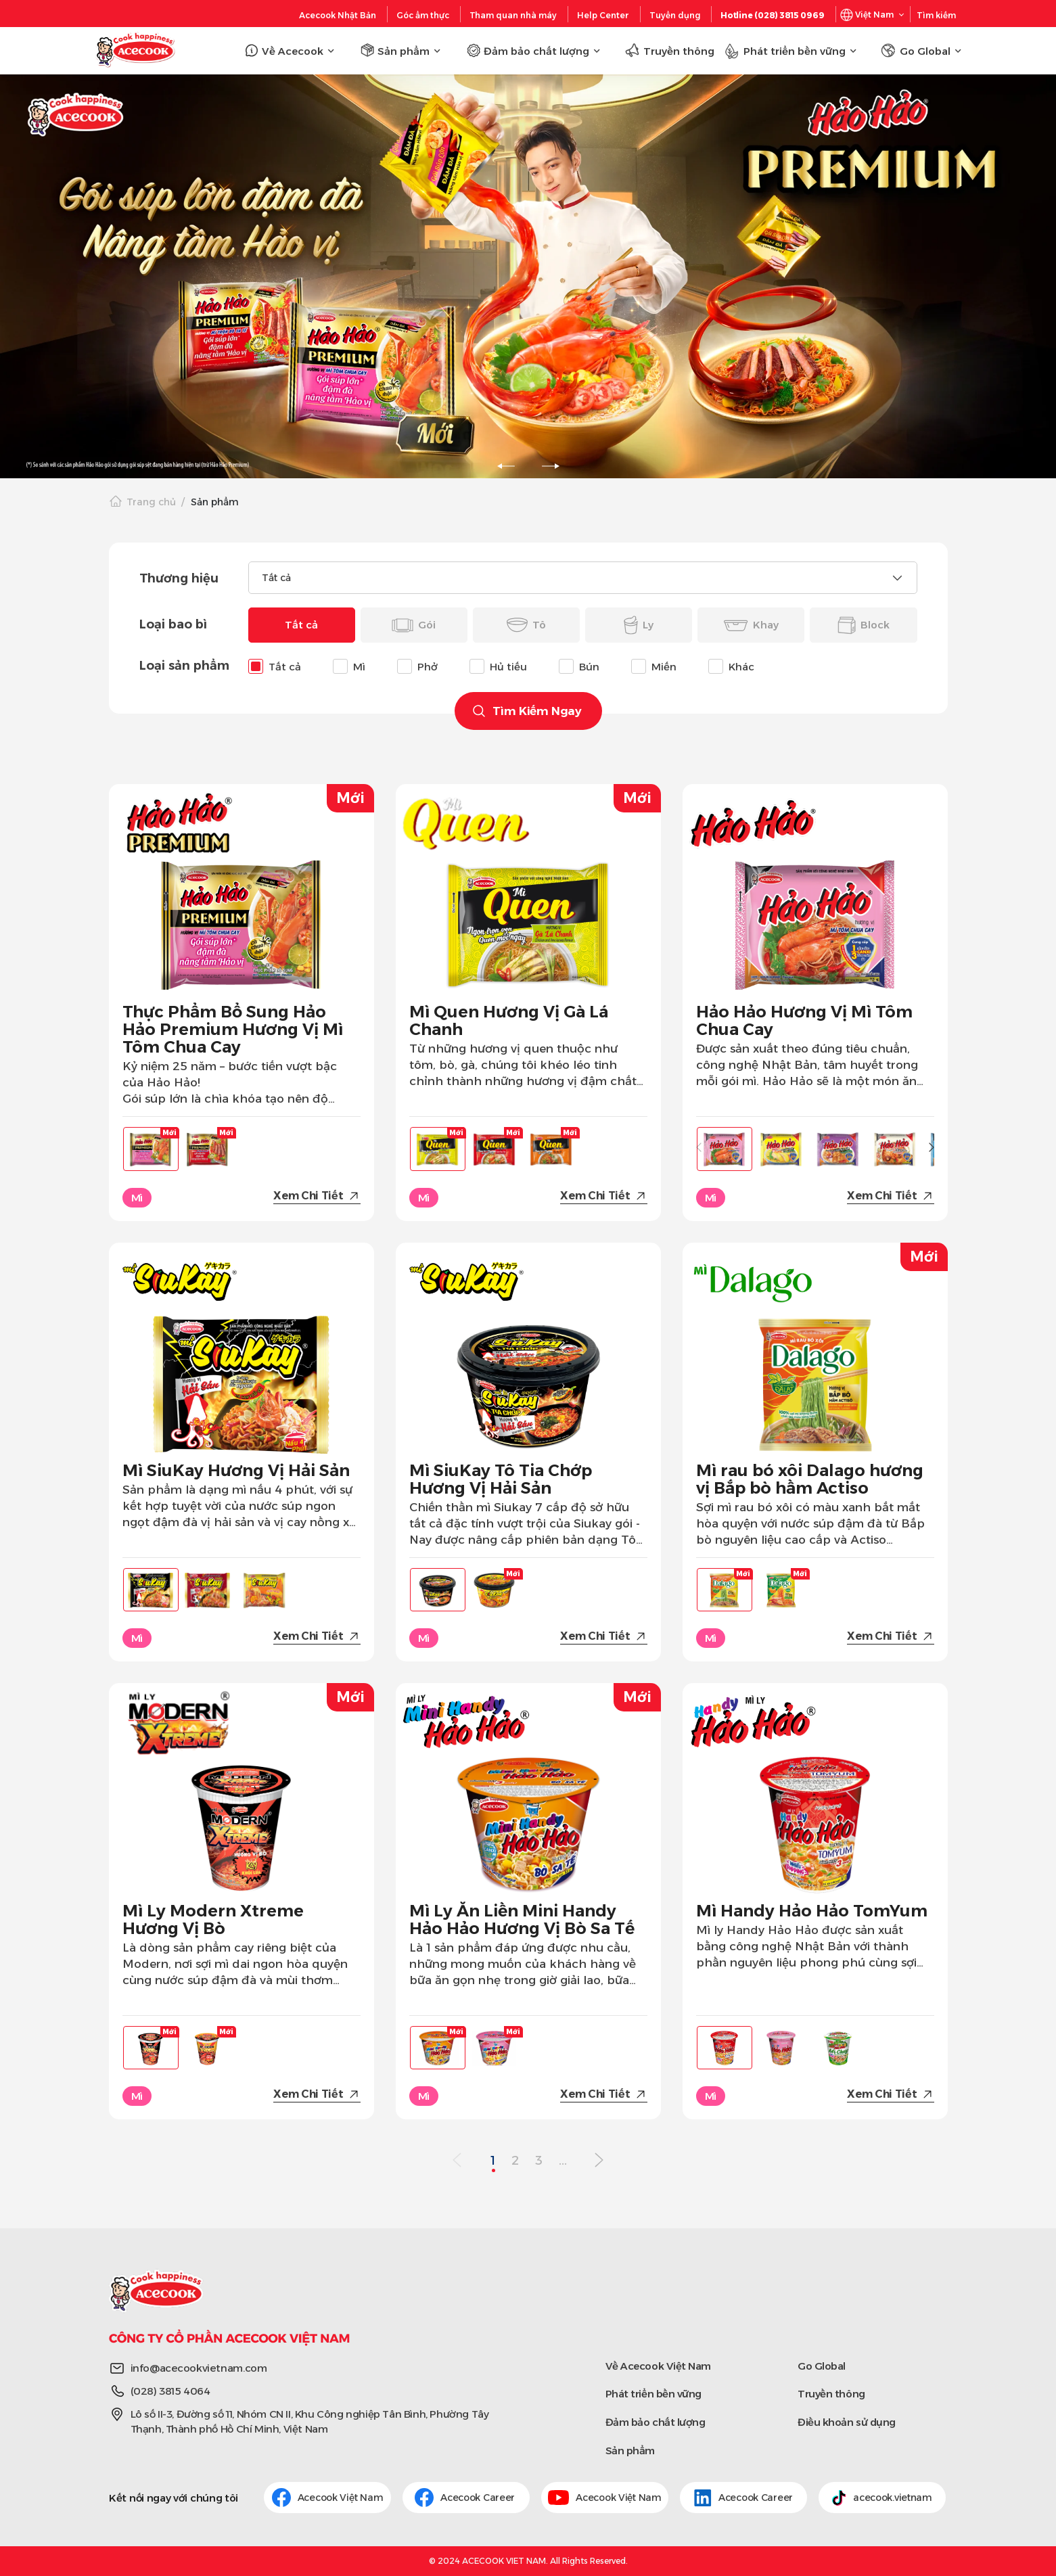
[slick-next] (550, 466)
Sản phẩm (630, 2450)
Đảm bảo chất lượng (655, 2422)
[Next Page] (598, 2161)
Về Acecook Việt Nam (658, 2366)
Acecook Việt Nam (328, 2497)
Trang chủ (151, 502)
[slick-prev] (506, 466)
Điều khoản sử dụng (847, 2422)
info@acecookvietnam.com (199, 2368)
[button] (931, 1147)
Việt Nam (874, 14)
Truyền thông (831, 2393)
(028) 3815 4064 (170, 2391)
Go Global (822, 2366)
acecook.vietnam (882, 2498)
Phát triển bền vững (653, 2393)
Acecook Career (466, 2497)
